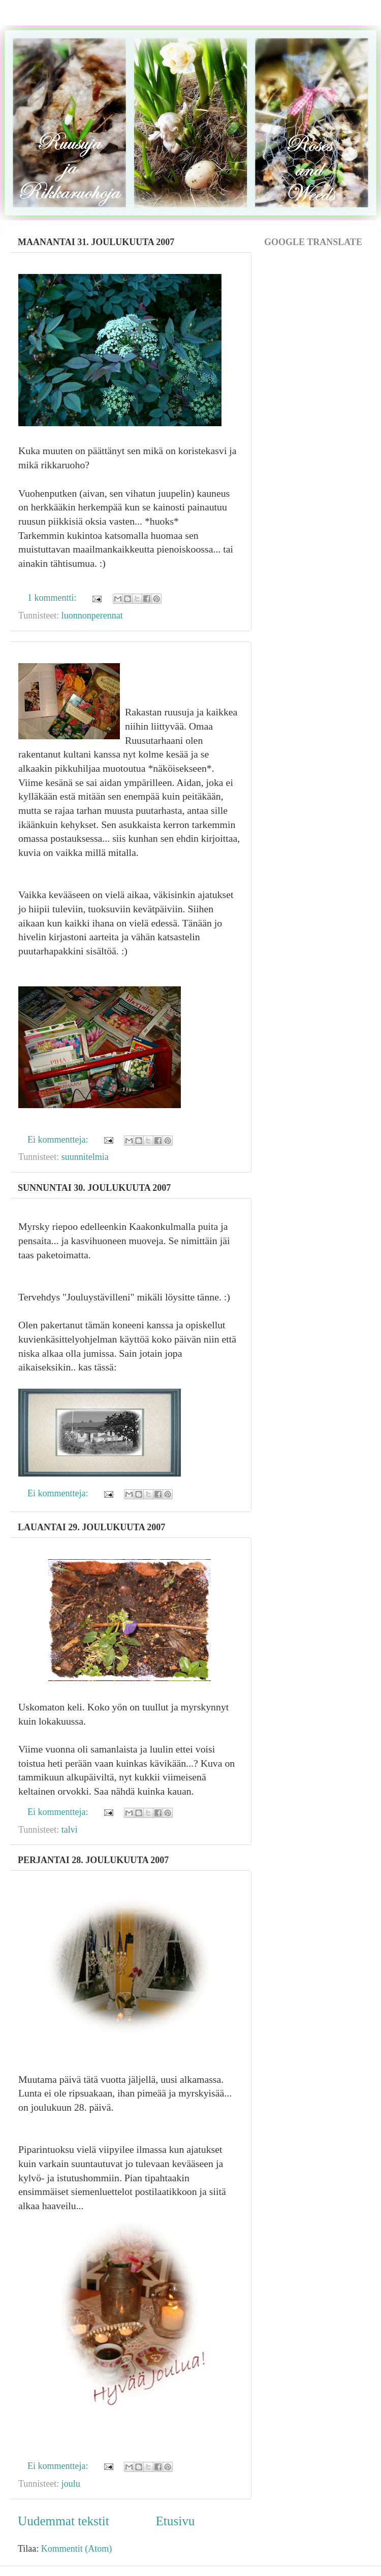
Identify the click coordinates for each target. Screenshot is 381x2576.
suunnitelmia (85, 1157)
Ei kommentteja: (58, 1140)
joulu (70, 2484)
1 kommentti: (53, 598)
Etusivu (175, 2521)
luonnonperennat (92, 615)
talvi (69, 1830)
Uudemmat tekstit (63, 2521)
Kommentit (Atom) (76, 2549)
